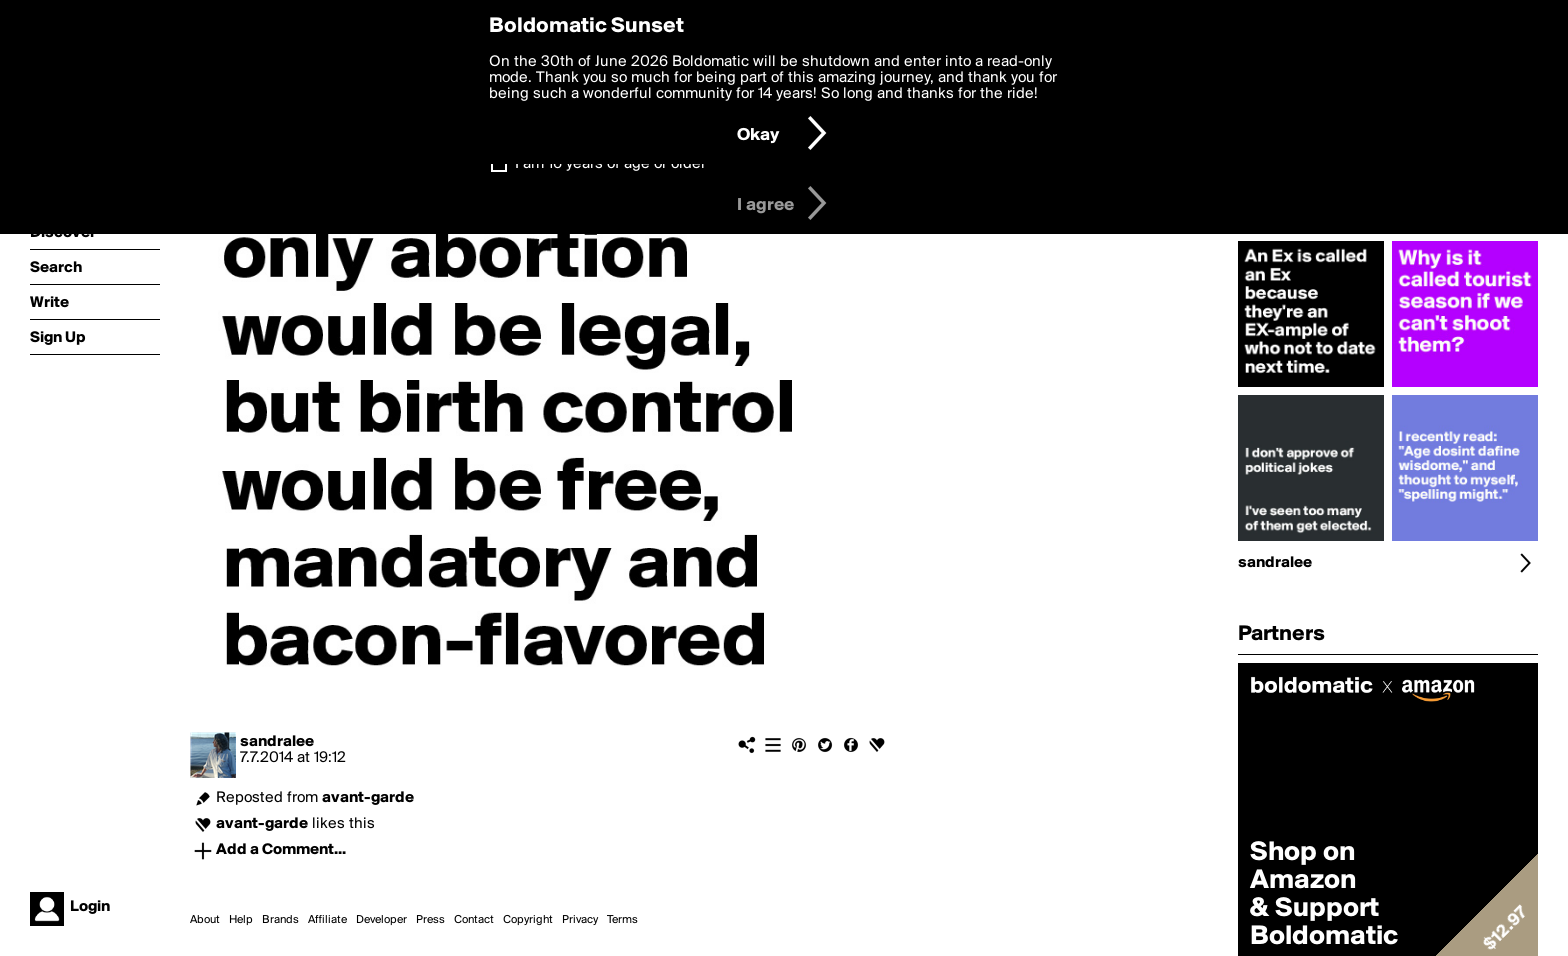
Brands (280, 920)
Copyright (528, 920)
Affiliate (327, 920)
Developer (381, 920)
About (205, 920)
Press (430, 920)
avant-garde (368, 798)
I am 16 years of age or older (610, 164)
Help (241, 920)
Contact (474, 920)
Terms (622, 920)
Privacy (580, 920)
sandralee (277, 742)
